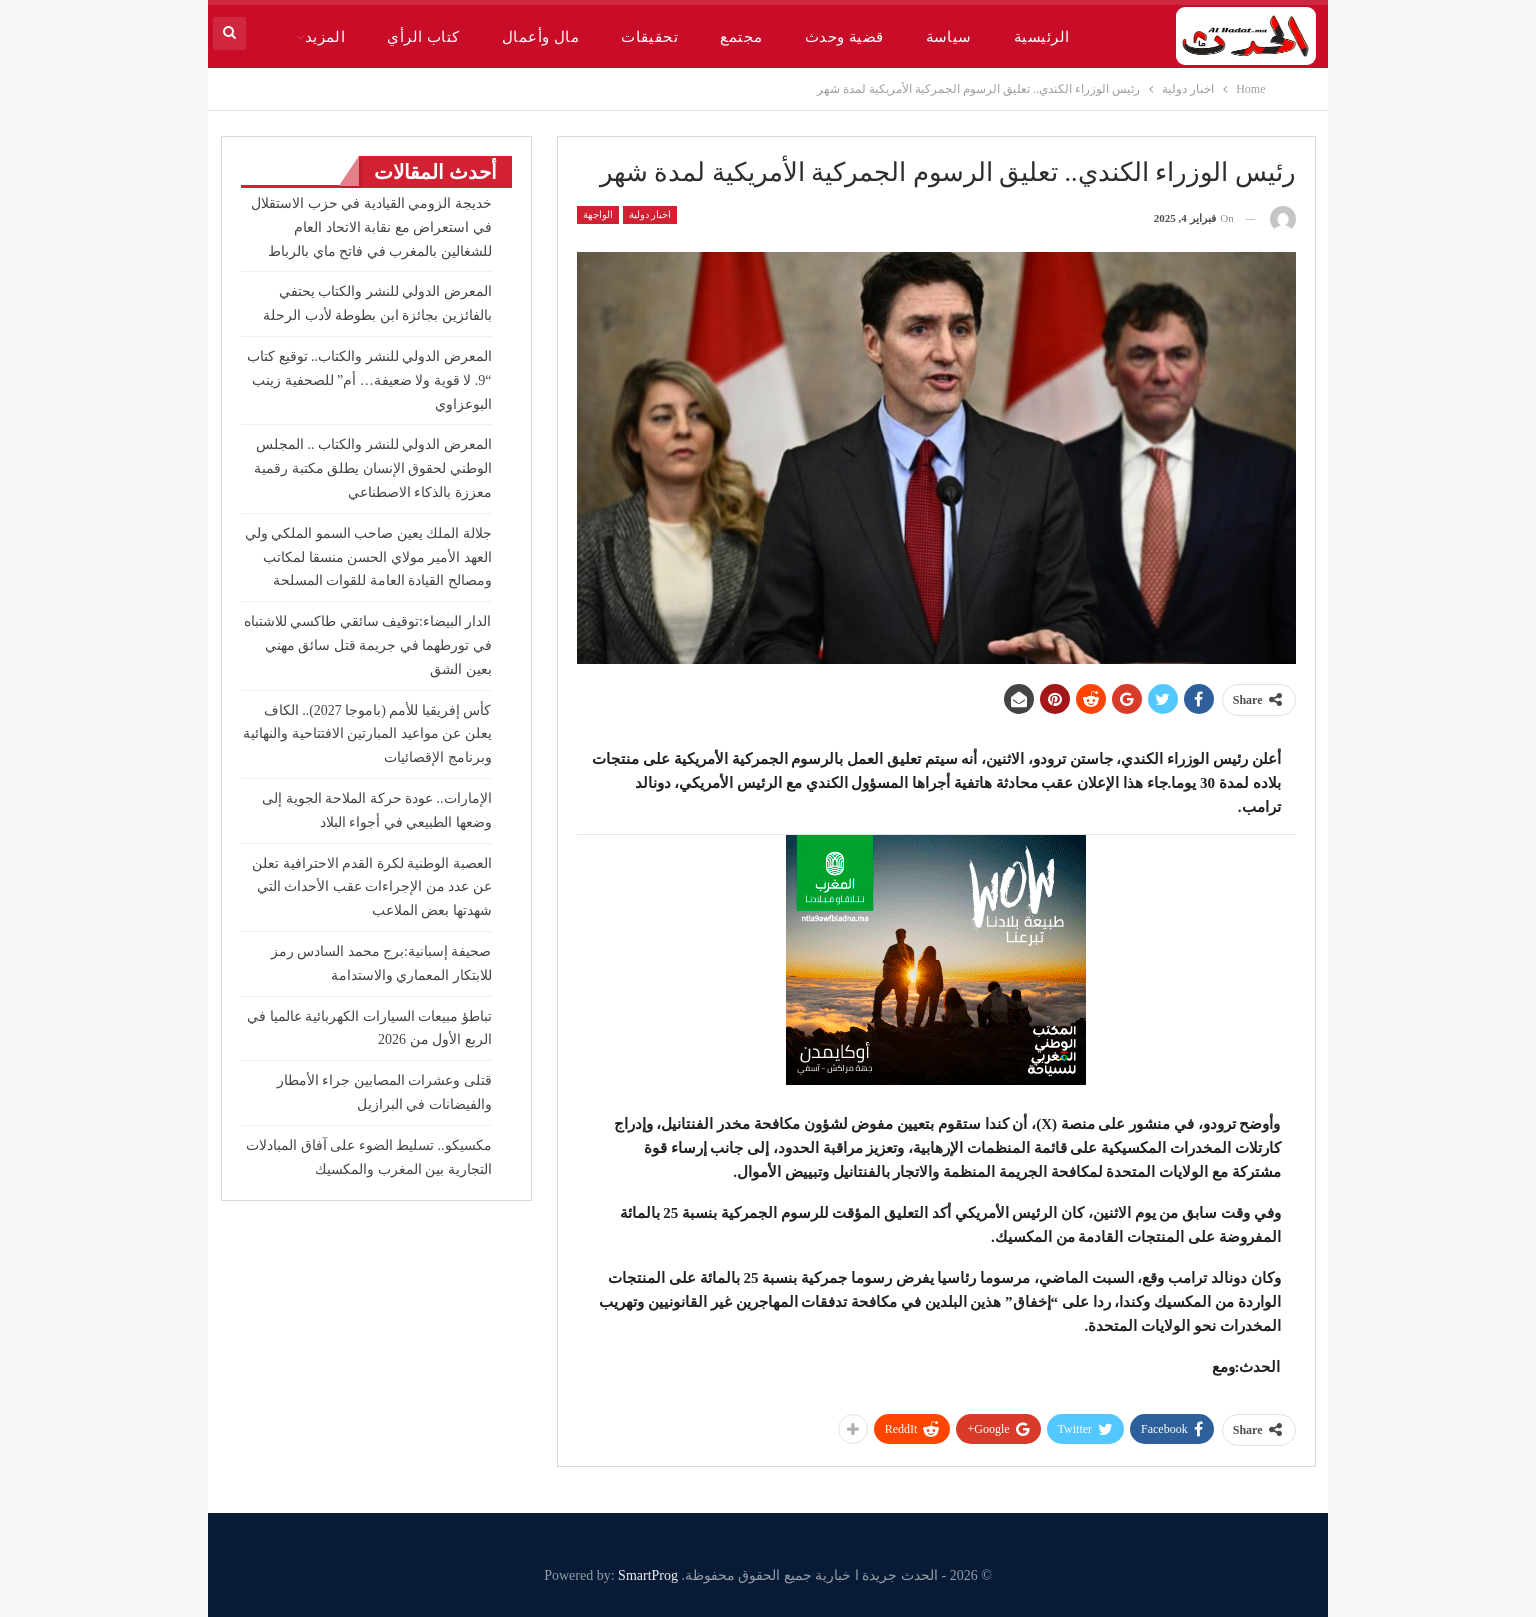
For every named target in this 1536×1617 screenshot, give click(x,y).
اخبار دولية (650, 214)
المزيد (325, 37)
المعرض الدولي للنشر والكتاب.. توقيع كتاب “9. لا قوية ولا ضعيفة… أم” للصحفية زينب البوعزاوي (369, 380)
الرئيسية (1042, 37)
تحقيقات (649, 37)
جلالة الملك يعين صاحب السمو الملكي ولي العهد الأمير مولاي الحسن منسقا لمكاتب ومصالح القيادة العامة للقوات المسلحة (368, 557)
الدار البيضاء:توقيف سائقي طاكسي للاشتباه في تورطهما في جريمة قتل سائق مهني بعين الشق (368, 645)
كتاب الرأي (423, 37)
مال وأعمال (540, 37)
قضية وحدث (844, 37)
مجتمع (741, 37)
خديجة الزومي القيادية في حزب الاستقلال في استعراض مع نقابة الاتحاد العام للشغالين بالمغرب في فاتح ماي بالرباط (371, 227)
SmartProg (648, 1575)
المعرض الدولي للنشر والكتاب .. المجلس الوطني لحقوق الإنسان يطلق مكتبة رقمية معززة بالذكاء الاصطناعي (373, 468)
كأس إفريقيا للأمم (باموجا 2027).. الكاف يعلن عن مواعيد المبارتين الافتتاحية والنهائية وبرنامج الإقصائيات (367, 734)
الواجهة (598, 214)
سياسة (949, 37)
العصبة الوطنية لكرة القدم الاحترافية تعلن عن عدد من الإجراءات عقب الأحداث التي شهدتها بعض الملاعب (372, 887)
